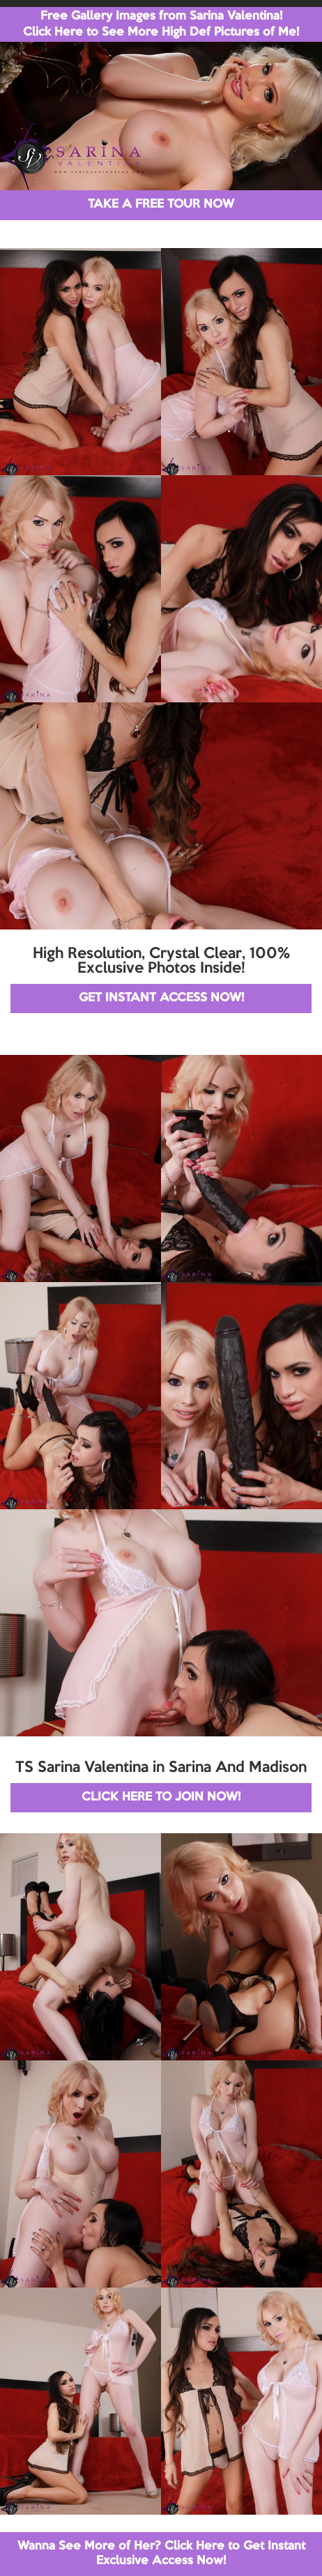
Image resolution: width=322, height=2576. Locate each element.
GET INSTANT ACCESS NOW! (161, 998)
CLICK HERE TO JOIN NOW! (161, 1797)
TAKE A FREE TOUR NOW (161, 204)
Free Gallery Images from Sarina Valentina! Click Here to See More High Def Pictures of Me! (161, 24)
